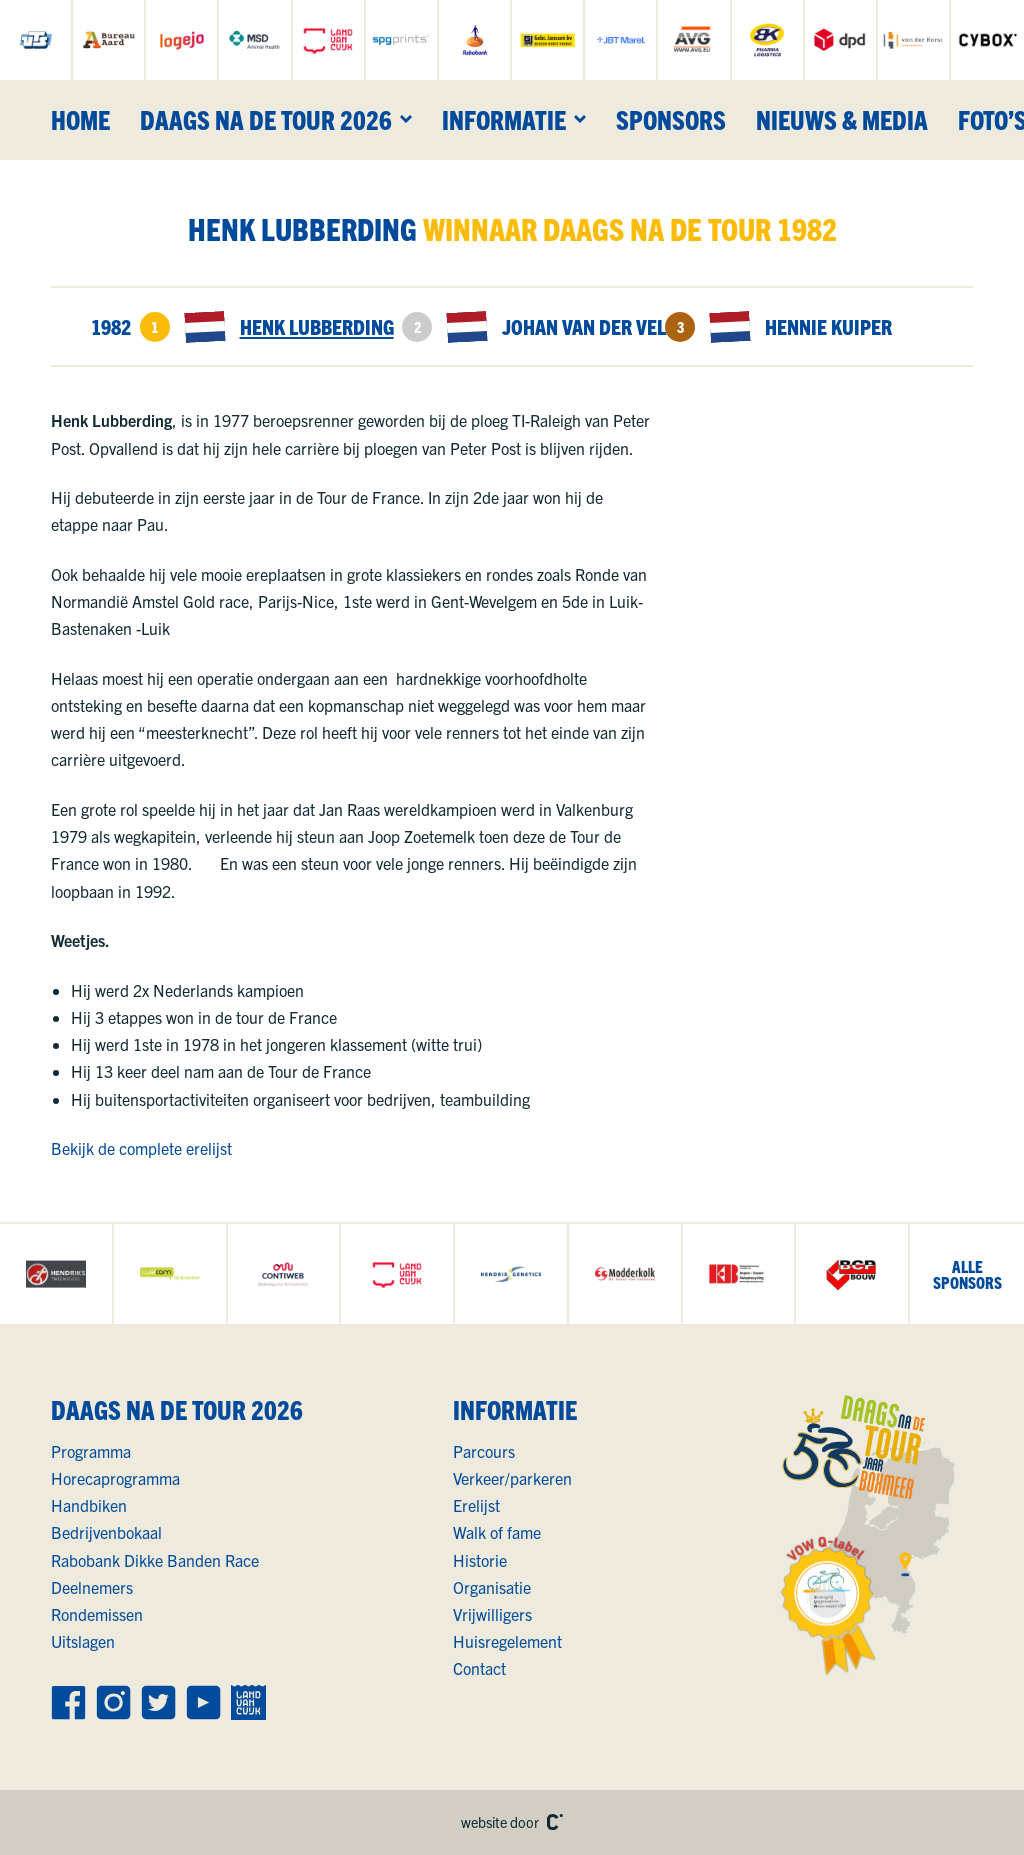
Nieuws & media (842, 119)
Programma (91, 1451)
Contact (479, 1668)
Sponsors (671, 119)
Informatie (504, 119)
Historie (480, 1560)
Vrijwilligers (492, 1614)
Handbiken (89, 1505)
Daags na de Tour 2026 (266, 119)
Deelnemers (92, 1587)
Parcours (484, 1451)
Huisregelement (507, 1641)
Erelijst (476, 1505)
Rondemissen (97, 1614)
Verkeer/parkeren (512, 1478)
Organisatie (492, 1587)
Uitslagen (83, 1641)
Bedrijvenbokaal (106, 1532)
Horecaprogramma (115, 1478)
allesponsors (967, 1274)
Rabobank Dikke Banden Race (155, 1560)
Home (80, 119)
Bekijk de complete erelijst (141, 1148)
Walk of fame (497, 1532)
